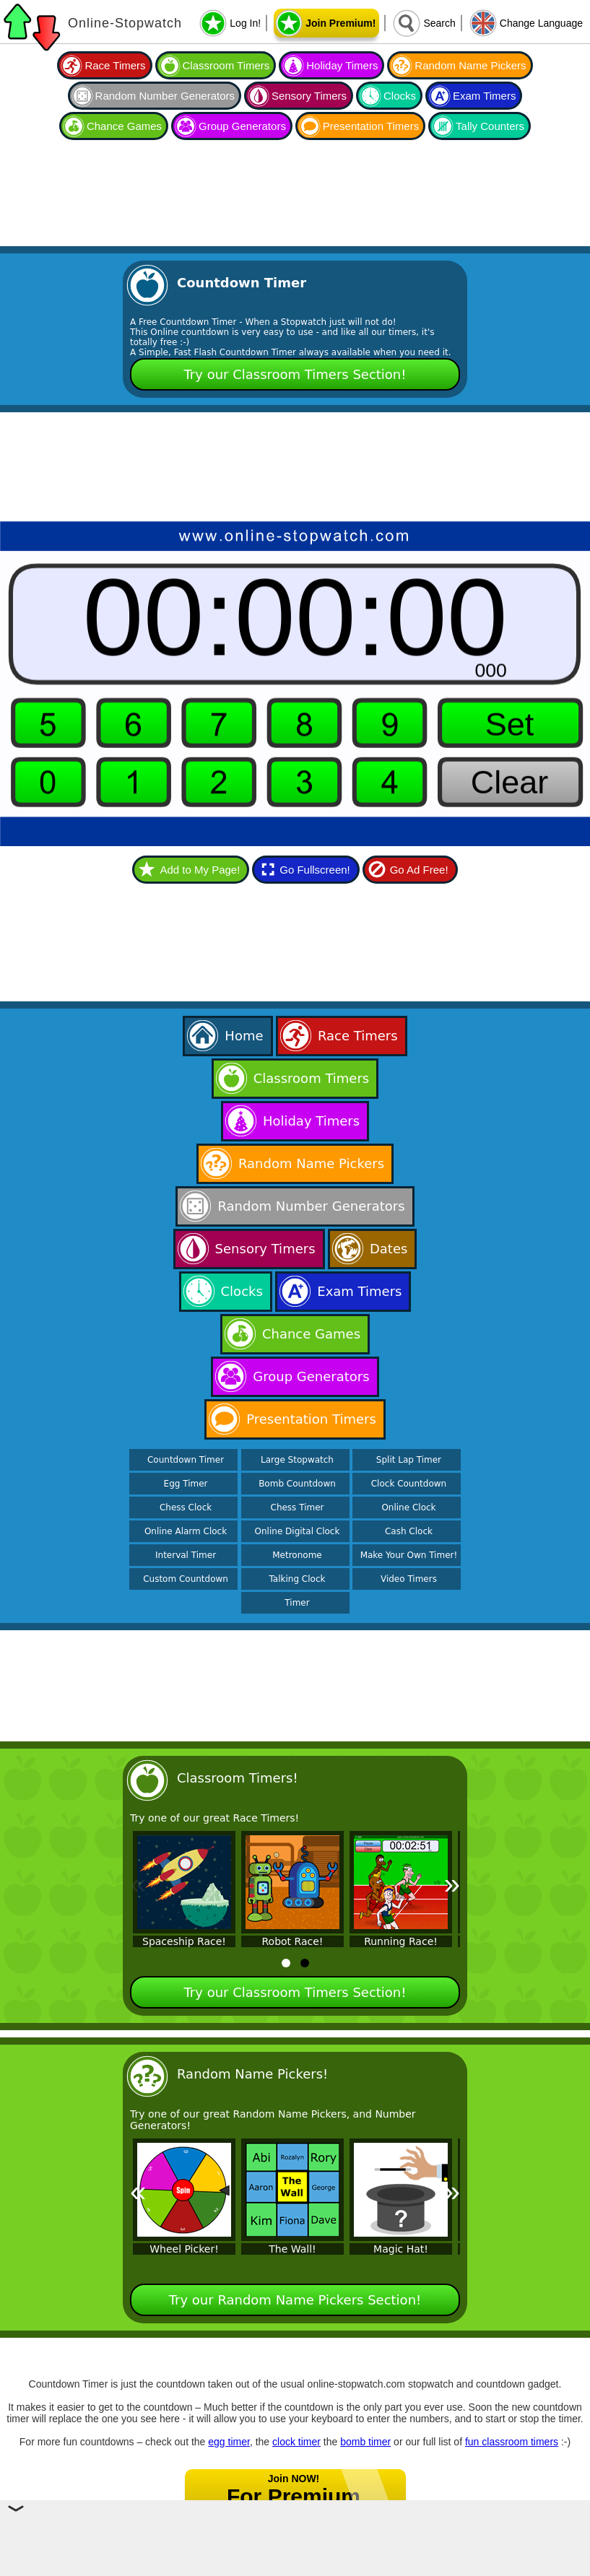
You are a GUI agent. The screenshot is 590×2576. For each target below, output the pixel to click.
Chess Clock (186, 1507)
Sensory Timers (309, 96)
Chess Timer (297, 1507)
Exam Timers (484, 96)
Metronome (296, 1555)
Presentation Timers (371, 126)
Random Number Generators (165, 96)
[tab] (286, 1963)
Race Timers (114, 65)
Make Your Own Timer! (409, 1555)
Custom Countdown (185, 1579)
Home (244, 1035)
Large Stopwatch (297, 1460)
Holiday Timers (342, 65)
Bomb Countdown (297, 1484)
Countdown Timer (185, 1460)
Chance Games (124, 126)
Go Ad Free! (419, 869)
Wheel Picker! (184, 2249)
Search (439, 23)
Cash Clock (409, 1531)
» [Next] (452, 1883)
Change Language (541, 23)
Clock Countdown (408, 1484)
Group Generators (242, 126)
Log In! (245, 23)
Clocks (399, 96)
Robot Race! (293, 1941)
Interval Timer (185, 1555)
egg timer (229, 2441)
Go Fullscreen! (314, 869)
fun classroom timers (511, 2441)
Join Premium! (340, 23)
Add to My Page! (200, 869)
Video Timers (409, 1579)
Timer (297, 1603)
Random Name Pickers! (252, 2073)
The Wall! (292, 2249)
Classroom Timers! (237, 1777)
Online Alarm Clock (185, 1531)
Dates (388, 1248)
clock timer (296, 2441)
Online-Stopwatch (125, 23)
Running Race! (401, 1941)
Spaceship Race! (184, 1941)
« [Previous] (138, 1883)
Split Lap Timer (408, 1460)
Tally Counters (490, 126)
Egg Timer (186, 1484)
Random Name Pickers (470, 65)
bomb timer (365, 2441)
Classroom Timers (226, 65)
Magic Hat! (400, 2249)
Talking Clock (297, 1579)
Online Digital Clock (297, 1531)
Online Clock (408, 1507)
